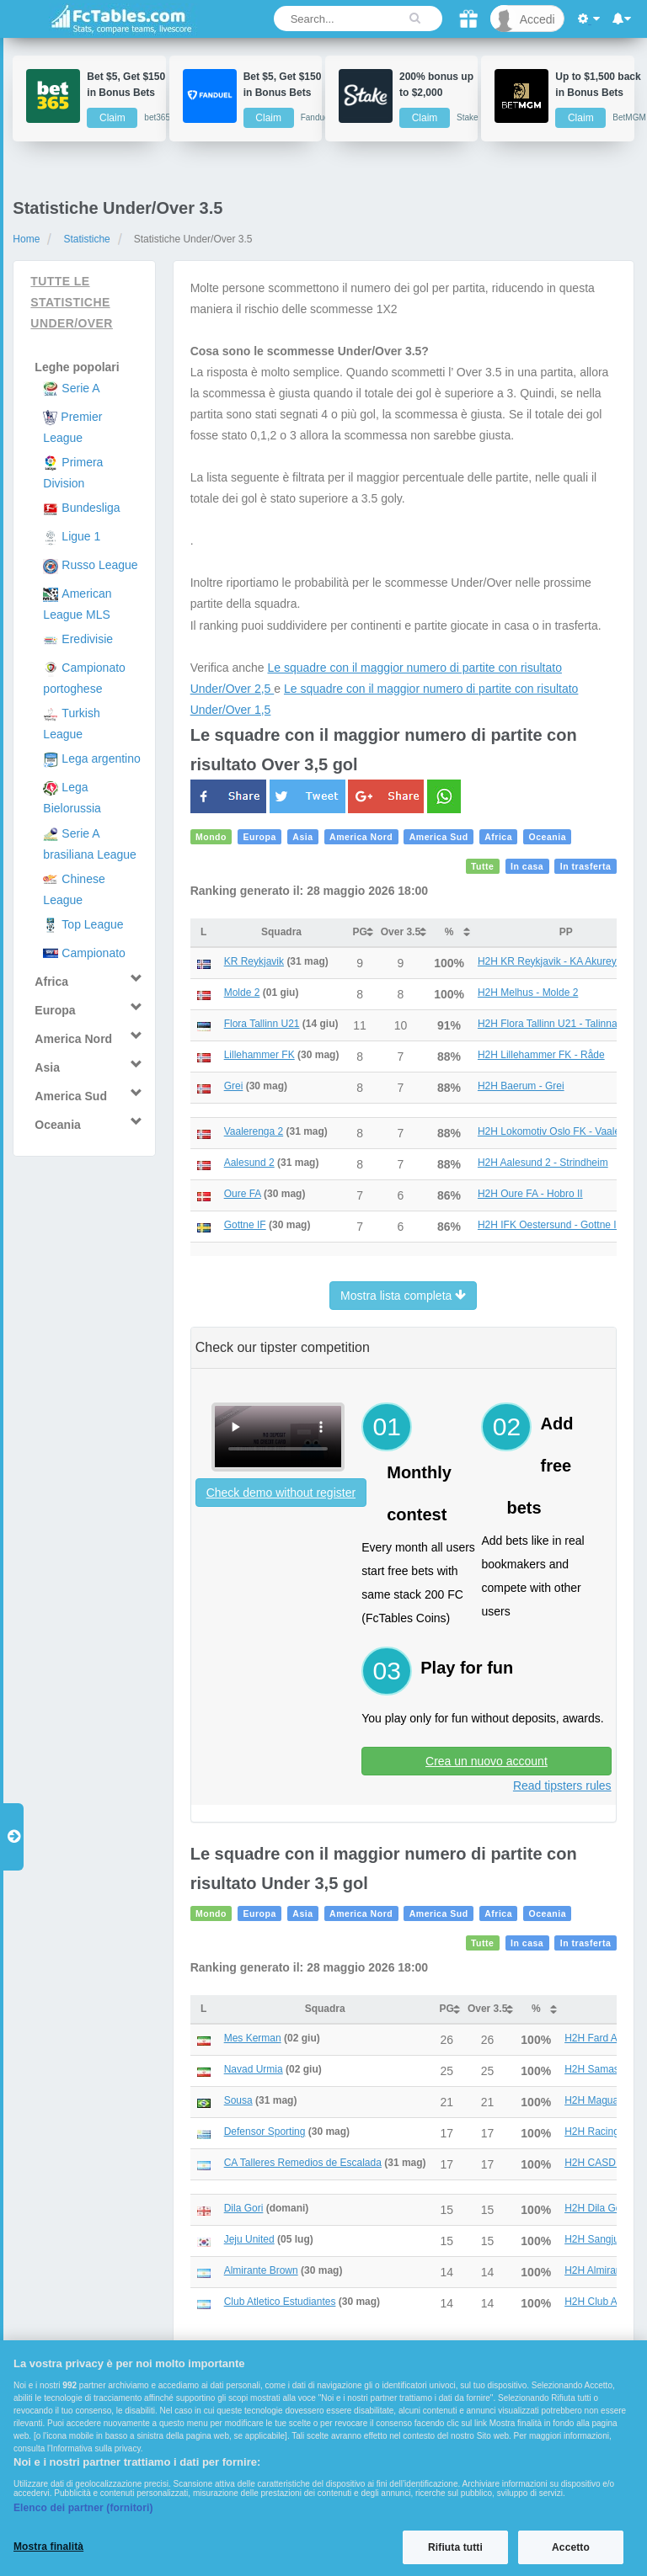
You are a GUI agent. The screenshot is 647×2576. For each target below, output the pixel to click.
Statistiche (86, 239)
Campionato (93, 953)
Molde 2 (242, 992)
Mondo (211, 837)
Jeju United (249, 2239)
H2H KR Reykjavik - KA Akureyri (550, 961)
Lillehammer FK (259, 1055)
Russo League (99, 565)
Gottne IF (245, 1225)
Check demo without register (281, 1492)
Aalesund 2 (249, 1162)
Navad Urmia (253, 2069)
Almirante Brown (261, 2270)
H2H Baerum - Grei (521, 1086)
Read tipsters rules (562, 1785)
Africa (498, 837)
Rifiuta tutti (455, 2547)
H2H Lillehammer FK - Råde (541, 1055)
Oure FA (242, 1194)
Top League (92, 924)
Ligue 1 (80, 536)
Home (26, 239)
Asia (302, 837)
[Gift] (468, 19)
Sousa (238, 2100)
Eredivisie (87, 639)
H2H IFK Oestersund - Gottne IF (550, 1225)
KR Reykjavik (254, 961)
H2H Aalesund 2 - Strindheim (543, 1162)
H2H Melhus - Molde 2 (528, 992)
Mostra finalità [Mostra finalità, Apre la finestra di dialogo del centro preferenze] (48, 2546)
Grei (233, 1086)
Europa (259, 837)
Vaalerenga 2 (254, 1131)
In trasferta (586, 866)
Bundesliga (90, 507)
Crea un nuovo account (486, 1761)
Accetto (571, 2547)
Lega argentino (100, 758)
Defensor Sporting (265, 2131)
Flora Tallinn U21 (262, 1024)
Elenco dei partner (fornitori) (83, 2508)
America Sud (438, 837)
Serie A (80, 388)
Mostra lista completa (403, 1295)
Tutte (483, 866)
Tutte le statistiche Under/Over (71, 302)
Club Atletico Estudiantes (280, 2301)
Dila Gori (244, 2208)
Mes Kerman (252, 2038)
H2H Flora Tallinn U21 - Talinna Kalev (561, 1024)
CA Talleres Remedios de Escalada (303, 2163)
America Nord (361, 837)
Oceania (548, 837)
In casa (527, 866)
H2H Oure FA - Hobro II (530, 1194)
